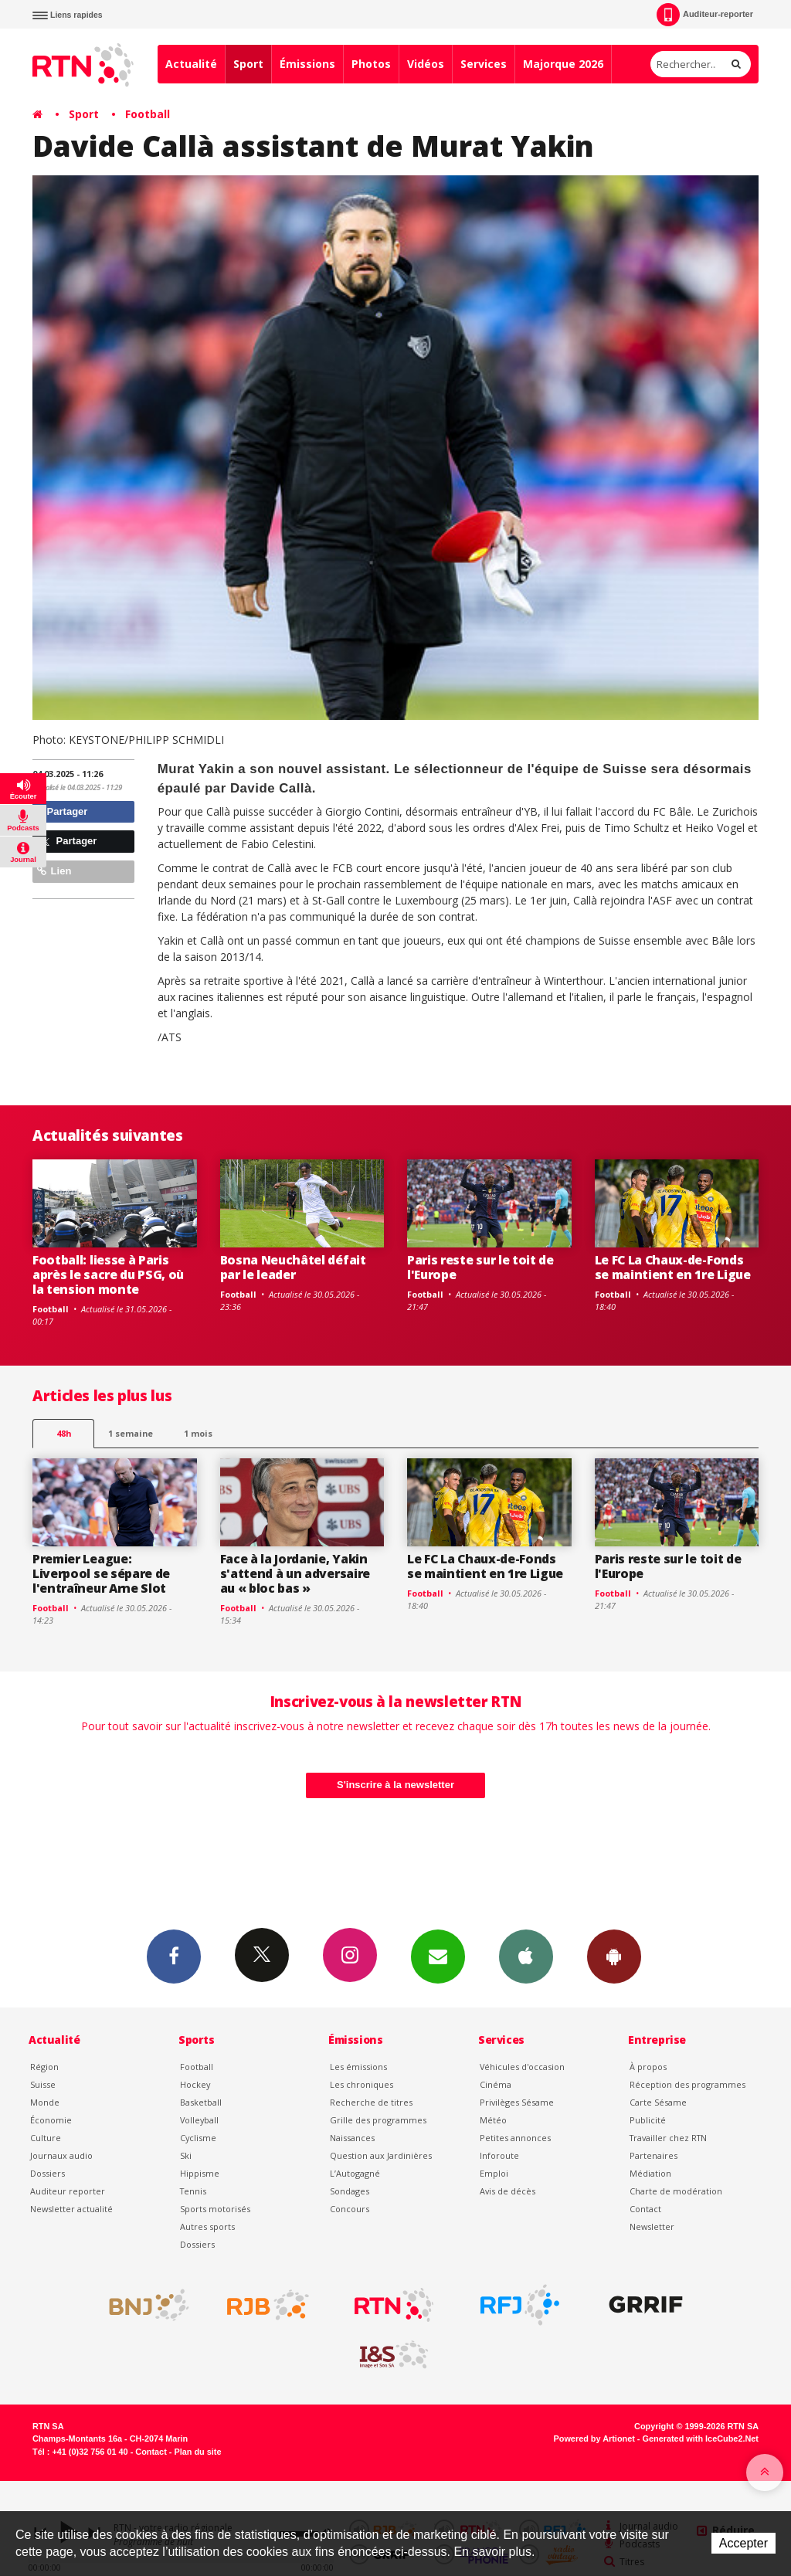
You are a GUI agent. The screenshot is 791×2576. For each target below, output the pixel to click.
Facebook (174, 1955)
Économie (51, 2120)
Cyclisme (198, 2138)
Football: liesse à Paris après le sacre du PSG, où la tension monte (108, 1274)
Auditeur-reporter (705, 14)
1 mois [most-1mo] (198, 1433)
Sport (248, 63)
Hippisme (199, 2173)
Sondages (349, 2191)
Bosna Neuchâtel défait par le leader (293, 1267)
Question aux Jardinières (381, 2155)
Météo (493, 2120)
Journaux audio (61, 2155)
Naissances (352, 2138)
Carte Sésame (658, 2102)
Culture (45, 2138)
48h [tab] (63, 1433)
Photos (371, 63)
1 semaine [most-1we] (130, 1433)
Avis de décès (507, 2191)
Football (147, 114)
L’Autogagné (355, 2173)
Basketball (201, 2102)
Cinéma (495, 2084)
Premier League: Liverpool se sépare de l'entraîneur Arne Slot (101, 1573)
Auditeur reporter (67, 2191)
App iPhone (526, 1955)
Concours (349, 2209)
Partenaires (653, 2155)
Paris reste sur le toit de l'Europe (480, 1267)
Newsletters (438, 1955)
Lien (54, 871)
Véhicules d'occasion (522, 2067)
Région (44, 2067)
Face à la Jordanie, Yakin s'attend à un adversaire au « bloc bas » (295, 1573)
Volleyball (199, 2120)
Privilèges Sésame (517, 2102)
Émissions (307, 63)
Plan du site (197, 2451)
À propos (648, 2067)
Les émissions (358, 2067)
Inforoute (499, 2155)
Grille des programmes (378, 2120)
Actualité (191, 63)
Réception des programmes (687, 2084)
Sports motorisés (215, 2209)
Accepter (743, 2543)
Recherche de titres (371, 2102)
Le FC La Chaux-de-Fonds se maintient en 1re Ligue (673, 1267)
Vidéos (425, 63)
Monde (44, 2102)
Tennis (193, 2191)
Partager (62, 811)
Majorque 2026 (563, 63)
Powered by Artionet (594, 2438)
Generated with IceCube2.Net (701, 2438)
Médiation (650, 2173)
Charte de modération (676, 2191)
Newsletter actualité (71, 2209)
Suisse (43, 2084)
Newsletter (652, 2226)
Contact (645, 2209)
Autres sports (207, 2226)
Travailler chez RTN (668, 2138)
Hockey (195, 2084)
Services (483, 63)
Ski (186, 2155)
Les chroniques (361, 2084)
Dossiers (47, 2173)
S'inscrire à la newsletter (395, 1784)
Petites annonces (515, 2138)
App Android (614, 1955)
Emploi (494, 2173)
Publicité (648, 2120)
